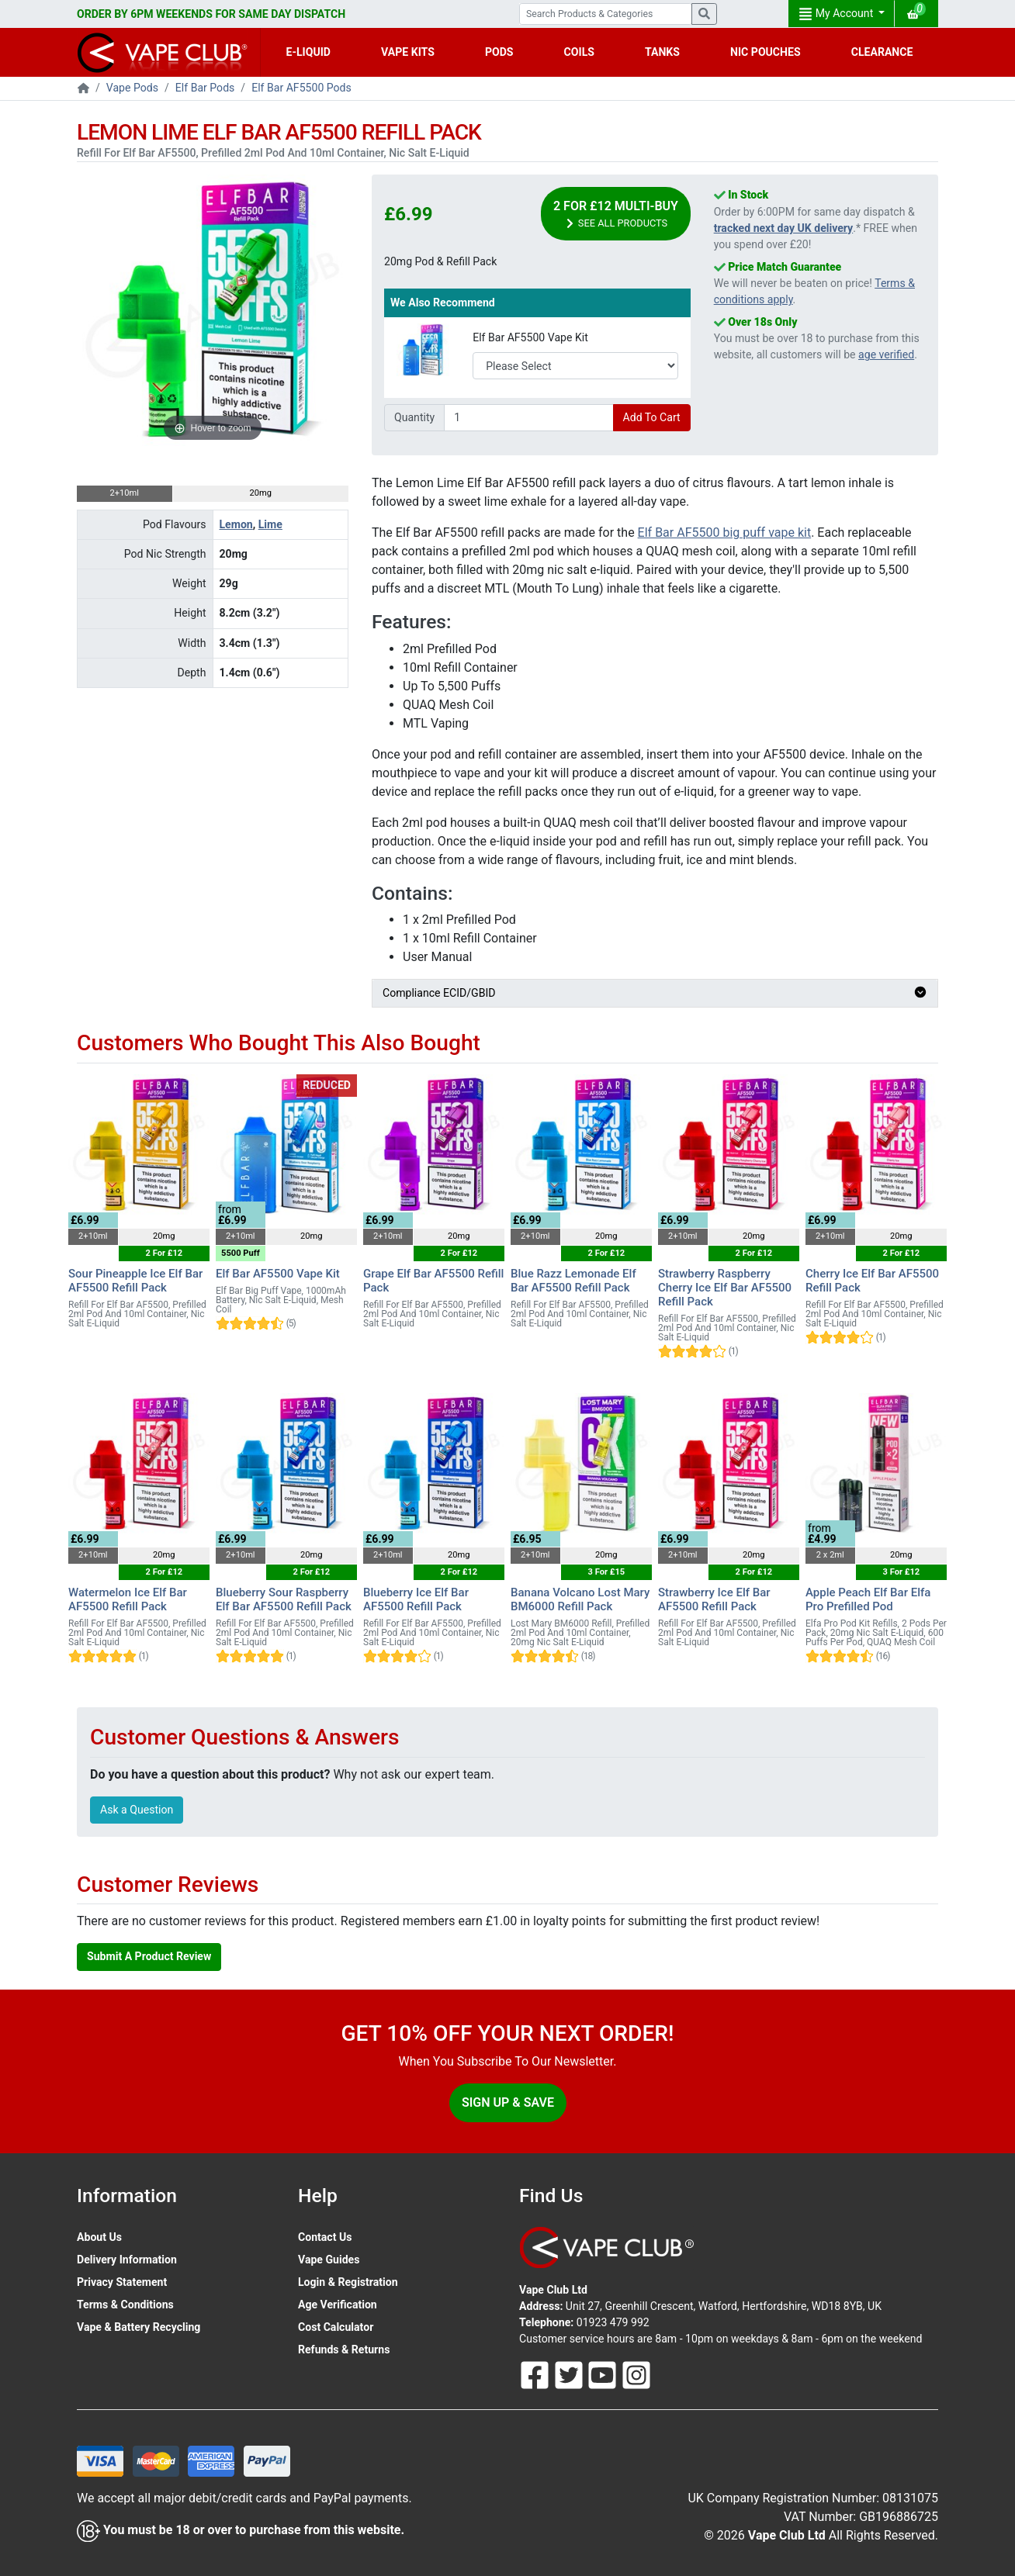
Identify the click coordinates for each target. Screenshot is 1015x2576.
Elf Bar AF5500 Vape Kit (530, 337)
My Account (837, 14)
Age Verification (337, 2304)
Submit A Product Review (149, 1956)
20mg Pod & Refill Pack (440, 261)
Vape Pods (132, 87)
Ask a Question (136, 1809)
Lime (270, 524)
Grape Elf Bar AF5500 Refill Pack (433, 1281)
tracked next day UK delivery (784, 228)
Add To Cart (652, 417)
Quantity (414, 417)
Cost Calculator (335, 2327)
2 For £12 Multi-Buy (615, 214)
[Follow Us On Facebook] (536, 2374)
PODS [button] (499, 52)
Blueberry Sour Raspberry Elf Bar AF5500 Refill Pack (284, 1599)
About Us (99, 2237)
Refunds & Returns (344, 2349)
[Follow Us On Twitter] (570, 2374)
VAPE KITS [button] (408, 52)
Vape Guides (328, 2259)
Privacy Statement (122, 2282)
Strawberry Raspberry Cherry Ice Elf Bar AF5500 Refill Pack (725, 1288)
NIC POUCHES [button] (765, 52)
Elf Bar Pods (205, 87)
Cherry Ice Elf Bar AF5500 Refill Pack (872, 1281)
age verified (886, 354)
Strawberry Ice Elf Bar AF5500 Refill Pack (714, 1599)
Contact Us (325, 2237)
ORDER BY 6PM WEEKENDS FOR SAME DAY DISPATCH (211, 14)
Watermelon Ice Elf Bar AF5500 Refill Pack (127, 1599)
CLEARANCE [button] (882, 52)
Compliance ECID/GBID (655, 993)
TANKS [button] (662, 52)
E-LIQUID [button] (308, 52)
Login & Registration (348, 2282)
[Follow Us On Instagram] (636, 2374)
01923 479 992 (613, 2322)
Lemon (236, 524)
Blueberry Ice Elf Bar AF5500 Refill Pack (416, 1599)
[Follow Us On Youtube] (604, 2374)
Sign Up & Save (508, 2102)
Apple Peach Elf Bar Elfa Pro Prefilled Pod (867, 1599)
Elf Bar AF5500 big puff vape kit (725, 532)
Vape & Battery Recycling (138, 2327)
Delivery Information (127, 2259)
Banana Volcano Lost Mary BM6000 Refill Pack (580, 1599)
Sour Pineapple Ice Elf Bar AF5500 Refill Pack (135, 1281)
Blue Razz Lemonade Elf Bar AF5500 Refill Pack (573, 1281)
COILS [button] (579, 52)
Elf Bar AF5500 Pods (301, 87)
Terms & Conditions (125, 2304)
